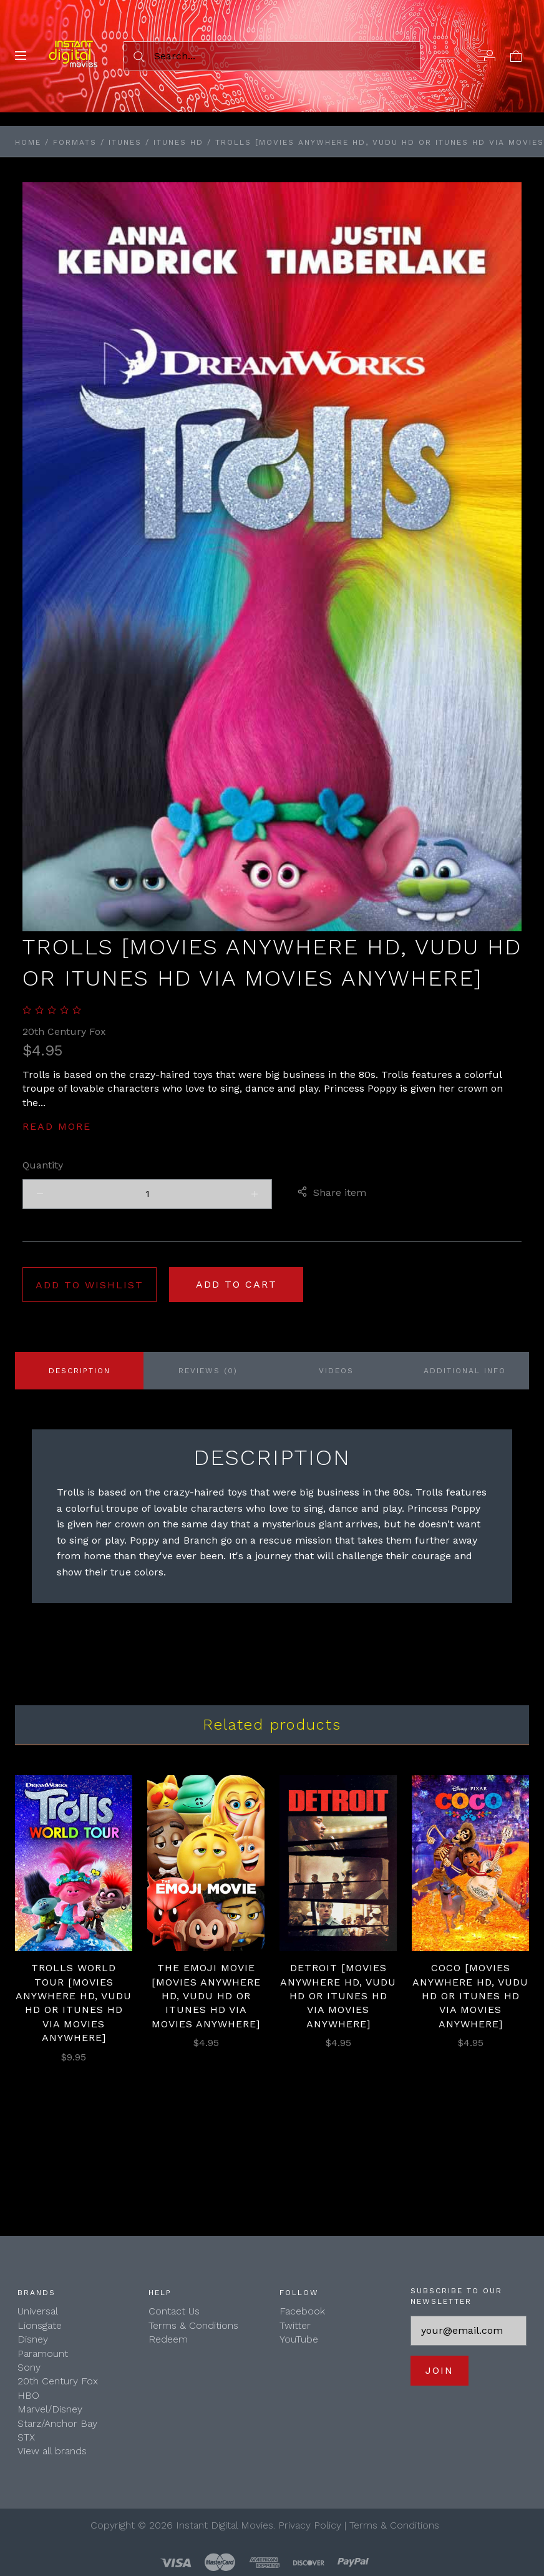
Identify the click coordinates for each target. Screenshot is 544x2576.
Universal (37, 2311)
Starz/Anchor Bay (57, 2423)
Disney (32, 2339)
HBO (28, 2395)
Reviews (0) (208, 1370)
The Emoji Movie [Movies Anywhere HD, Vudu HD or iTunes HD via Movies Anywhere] (206, 1996)
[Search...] (272, 56)
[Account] (489, 55)
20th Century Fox (64, 1031)
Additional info (465, 1370)
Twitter (295, 2325)
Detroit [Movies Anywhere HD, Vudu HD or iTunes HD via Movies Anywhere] (338, 1996)
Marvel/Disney (49, 2409)
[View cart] (516, 55)
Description (79, 1370)
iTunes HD (178, 142)
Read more (56, 1126)
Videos (336, 1370)
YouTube (298, 2339)
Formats (75, 142)
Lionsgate (39, 2325)
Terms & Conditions (193, 2325)
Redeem (168, 2339)
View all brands (52, 2451)
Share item (331, 1193)
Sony (29, 2367)
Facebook (302, 2311)
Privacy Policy (309, 2525)
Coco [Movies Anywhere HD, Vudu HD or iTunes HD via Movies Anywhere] (470, 1996)
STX (26, 2437)
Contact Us (174, 2311)
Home (28, 142)
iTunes (125, 142)
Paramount (42, 2353)
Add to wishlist (89, 1285)
